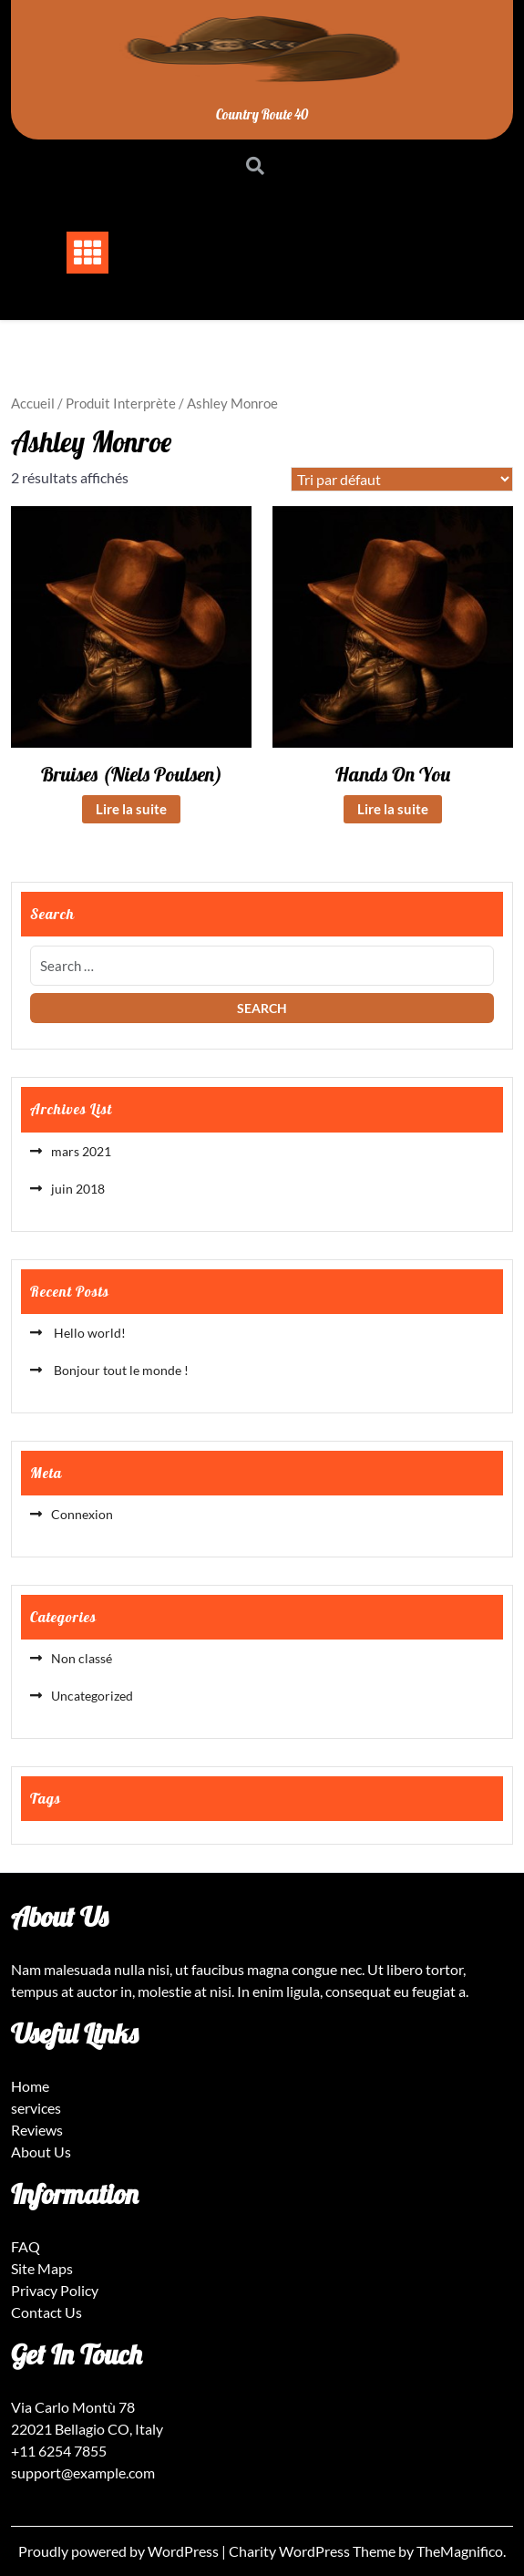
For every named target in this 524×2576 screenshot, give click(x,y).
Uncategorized (92, 1695)
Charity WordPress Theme (313, 2551)
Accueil (33, 403)
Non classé (81, 1658)
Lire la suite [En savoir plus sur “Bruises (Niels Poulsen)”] (131, 809)
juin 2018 (78, 1188)
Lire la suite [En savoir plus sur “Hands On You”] (392, 809)
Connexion (82, 1514)
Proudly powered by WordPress (119, 2551)
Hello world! (88, 1332)
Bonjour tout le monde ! (120, 1370)
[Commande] (402, 479)
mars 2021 (81, 1151)
